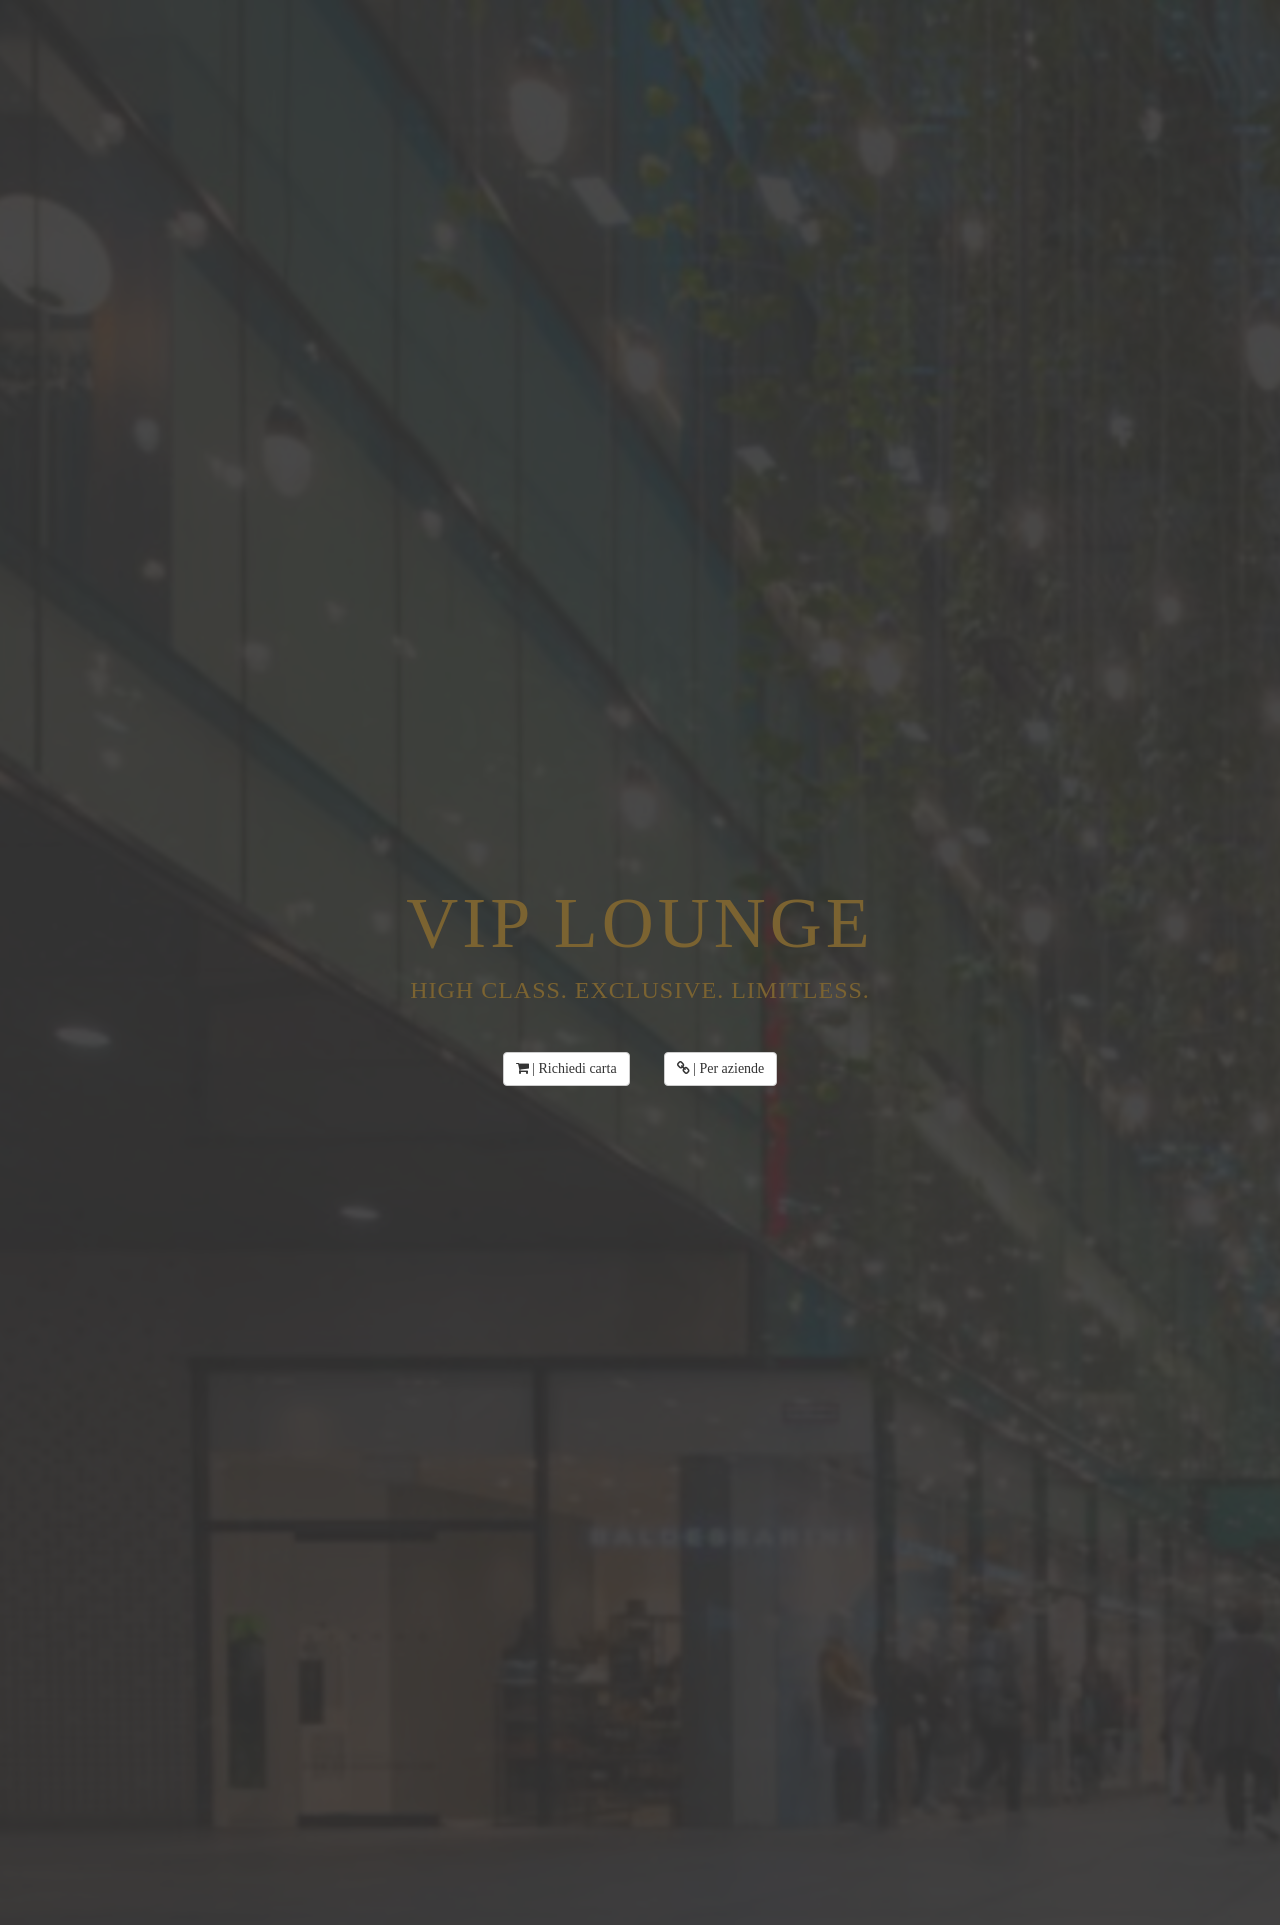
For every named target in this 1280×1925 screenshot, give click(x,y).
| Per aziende (721, 1068)
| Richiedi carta (566, 1068)
